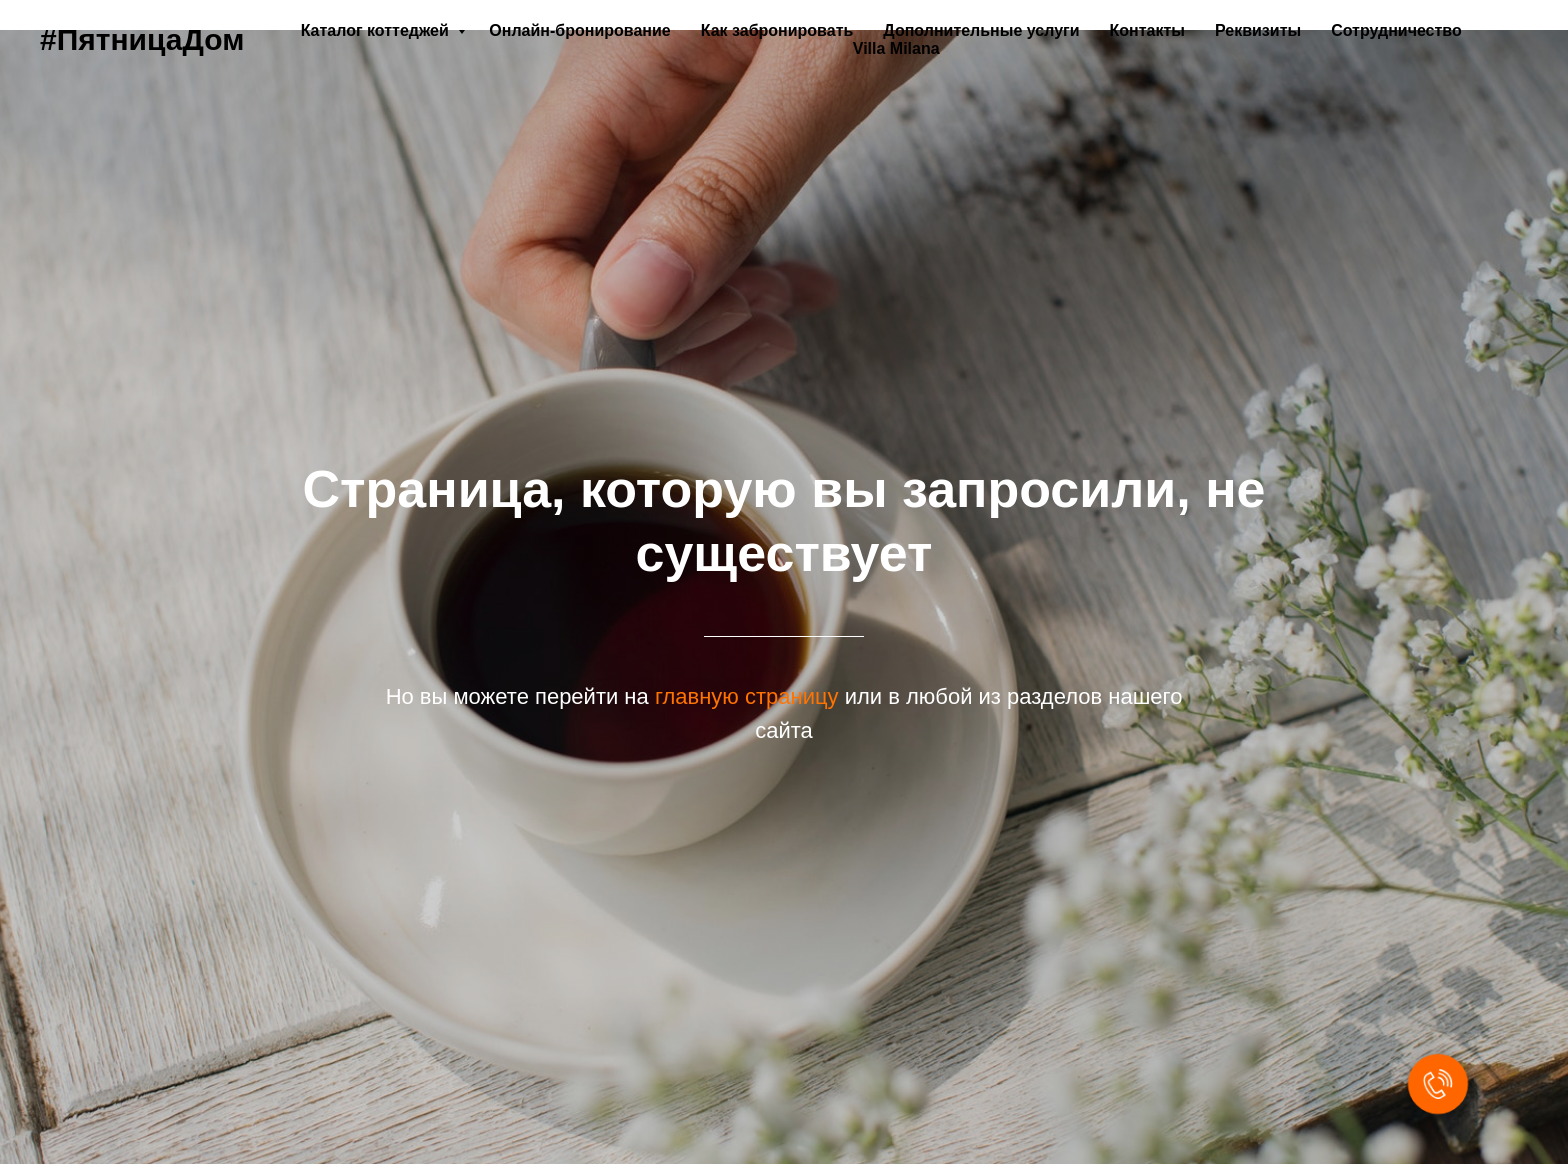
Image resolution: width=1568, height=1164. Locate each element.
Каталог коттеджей (377, 30)
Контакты (1147, 30)
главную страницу (747, 696)
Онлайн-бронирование (579, 30)
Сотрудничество (1396, 30)
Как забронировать (777, 30)
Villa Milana (896, 48)
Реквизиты (1258, 30)
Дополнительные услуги (981, 30)
